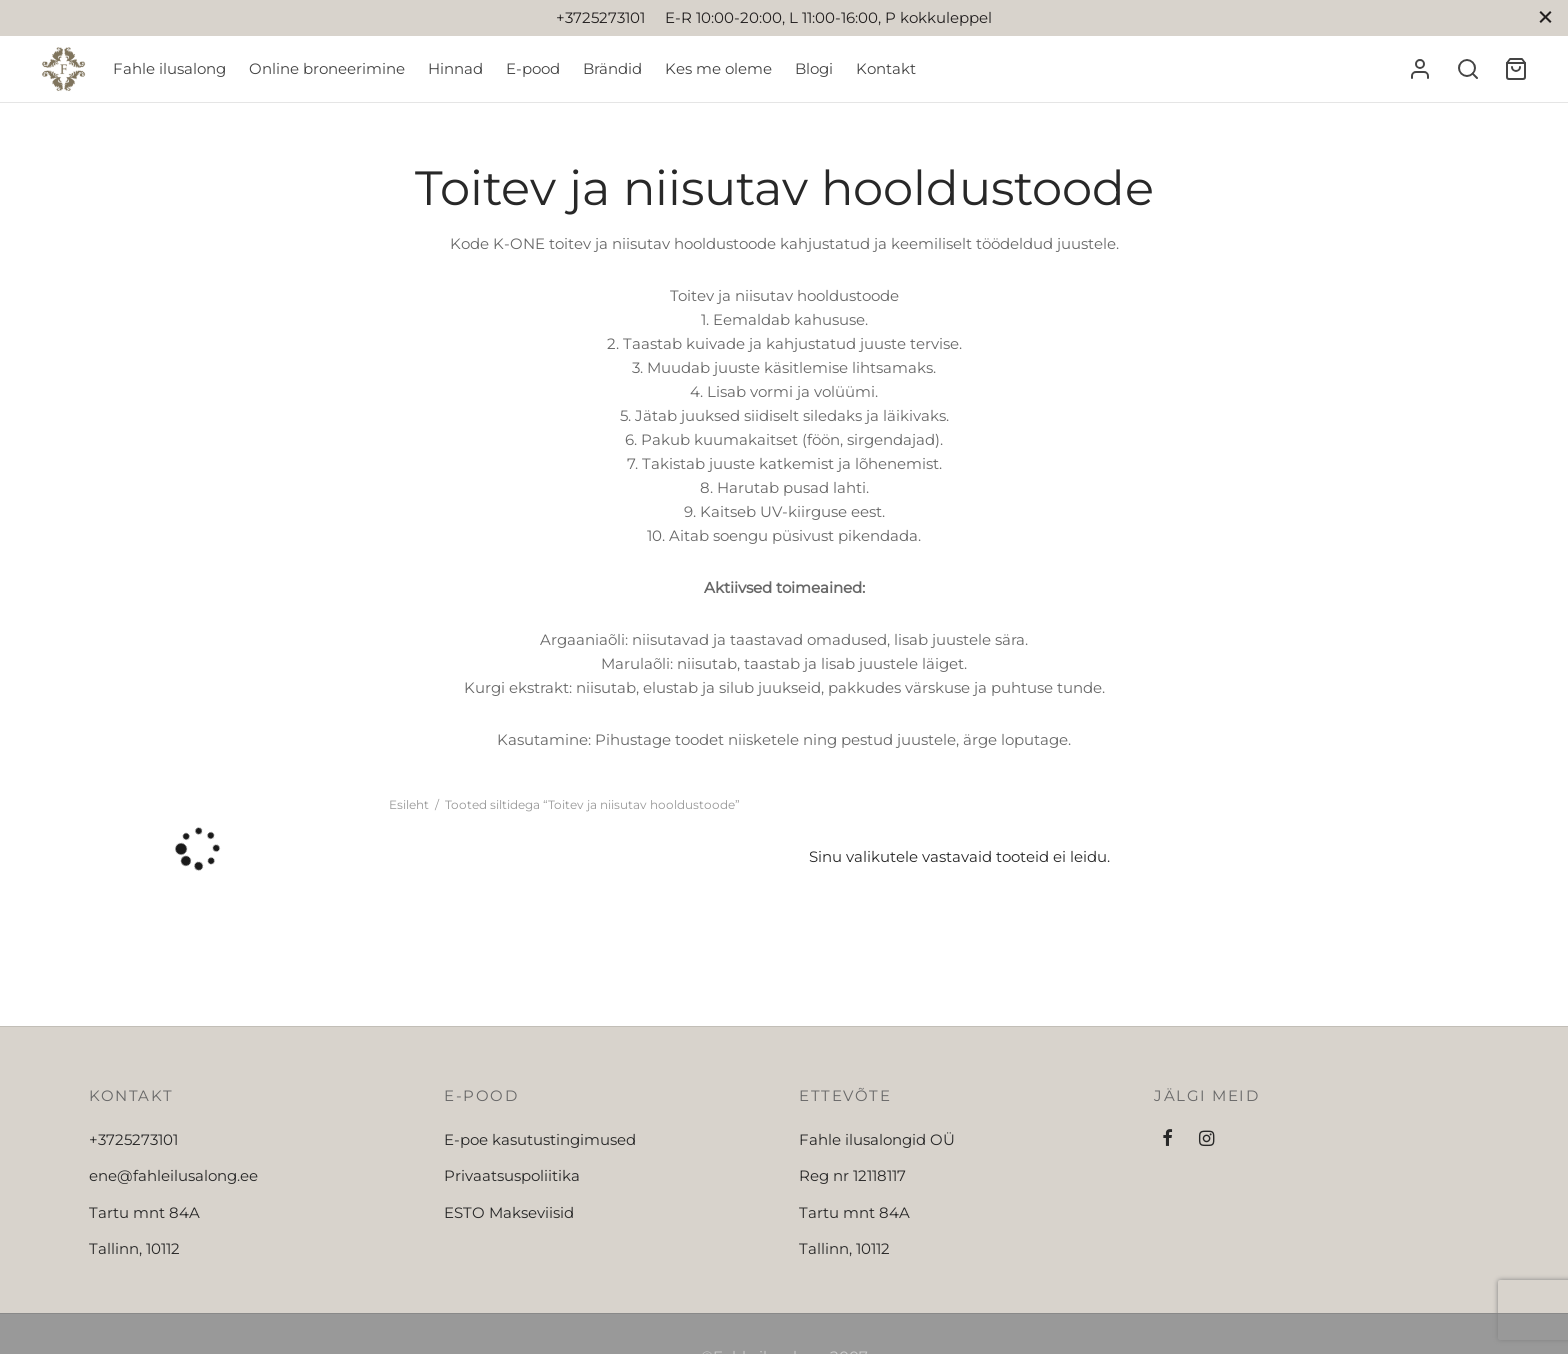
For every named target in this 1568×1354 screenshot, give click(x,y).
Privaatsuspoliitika (512, 1175)
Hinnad (455, 68)
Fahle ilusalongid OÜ (877, 1139)
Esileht (409, 804)
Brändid (612, 68)
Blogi (814, 68)
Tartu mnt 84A (144, 1212)
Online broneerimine (327, 68)
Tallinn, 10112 (134, 1248)
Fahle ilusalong (169, 68)
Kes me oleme (718, 68)
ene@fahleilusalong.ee (173, 1175)
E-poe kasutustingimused (540, 1139)
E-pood (533, 68)
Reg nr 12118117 (852, 1175)
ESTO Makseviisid (509, 1212)
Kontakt (886, 68)
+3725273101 (133, 1139)
